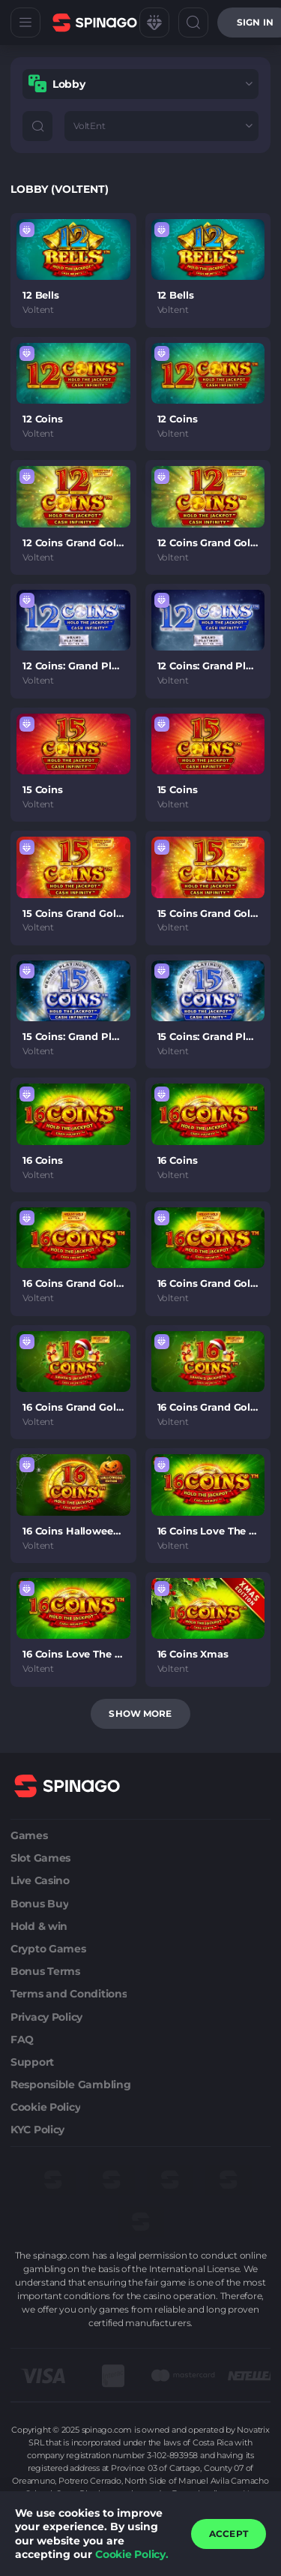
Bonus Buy (39, 1903)
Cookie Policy (45, 2107)
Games (29, 1835)
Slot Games (40, 1858)
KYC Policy (37, 2129)
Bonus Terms (45, 1971)
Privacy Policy (46, 2017)
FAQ (22, 2039)
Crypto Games (48, 1948)
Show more (140, 1713)
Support (32, 2062)
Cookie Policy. (132, 2554)
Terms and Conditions (68, 1993)
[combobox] (140, 84)
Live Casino (40, 1880)
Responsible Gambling (70, 2084)
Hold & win (38, 1926)
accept (228, 2533)
